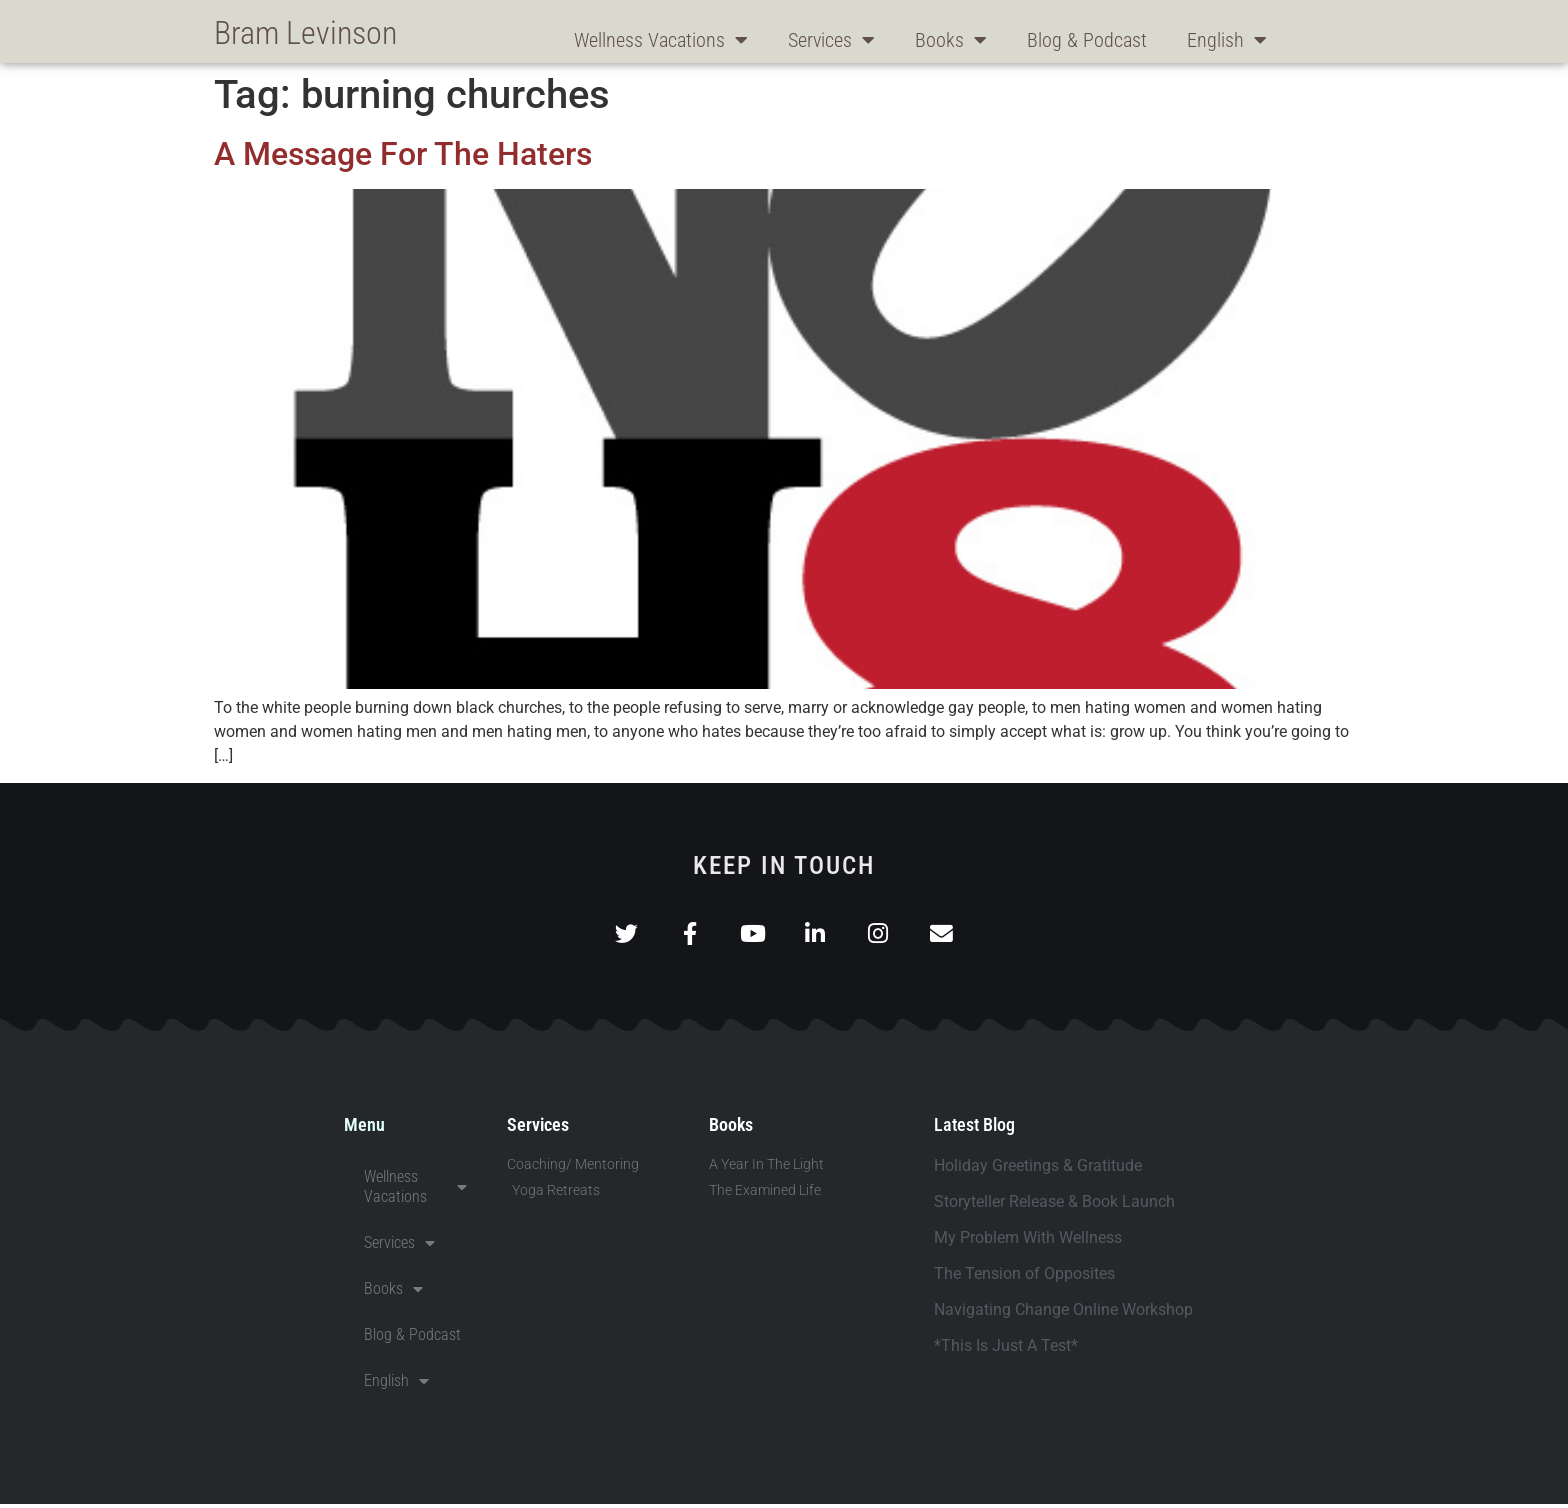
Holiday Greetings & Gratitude (1038, 1169)
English (1227, 40)
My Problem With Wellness (1028, 1241)
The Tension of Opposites (1024, 1277)
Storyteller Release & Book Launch (1054, 1205)
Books (951, 40)
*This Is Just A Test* (1006, 1349)
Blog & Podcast (1087, 40)
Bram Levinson (305, 33)
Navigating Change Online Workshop (1063, 1313)
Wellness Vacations (661, 40)
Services (831, 40)
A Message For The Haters (403, 154)
